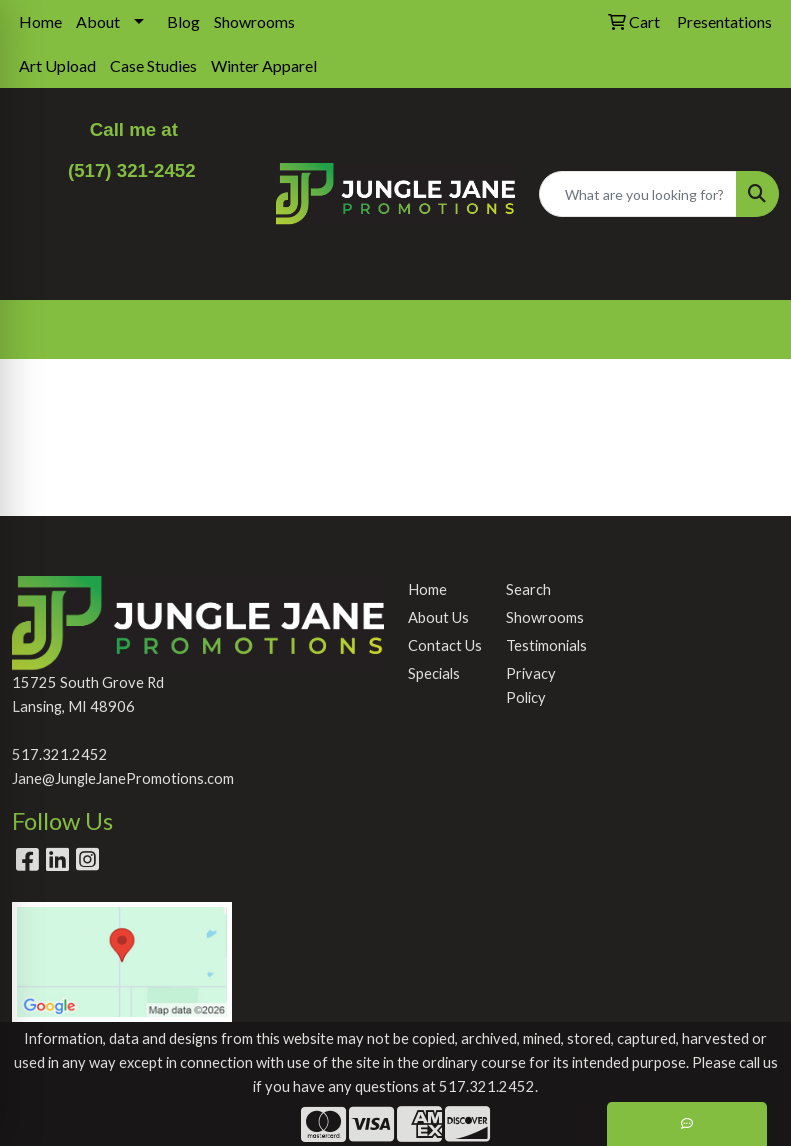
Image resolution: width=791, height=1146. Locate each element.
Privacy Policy (531, 685)
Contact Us (445, 645)
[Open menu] (751, 330)
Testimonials (543, 645)
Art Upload (57, 65)
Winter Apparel (264, 65)
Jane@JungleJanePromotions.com (123, 778)
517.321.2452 (60, 754)
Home (40, 21)
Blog (183, 21)
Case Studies (153, 65)
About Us (438, 617)
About (98, 21)
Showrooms (254, 21)
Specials (434, 673)
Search (528, 589)
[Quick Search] (638, 194)
